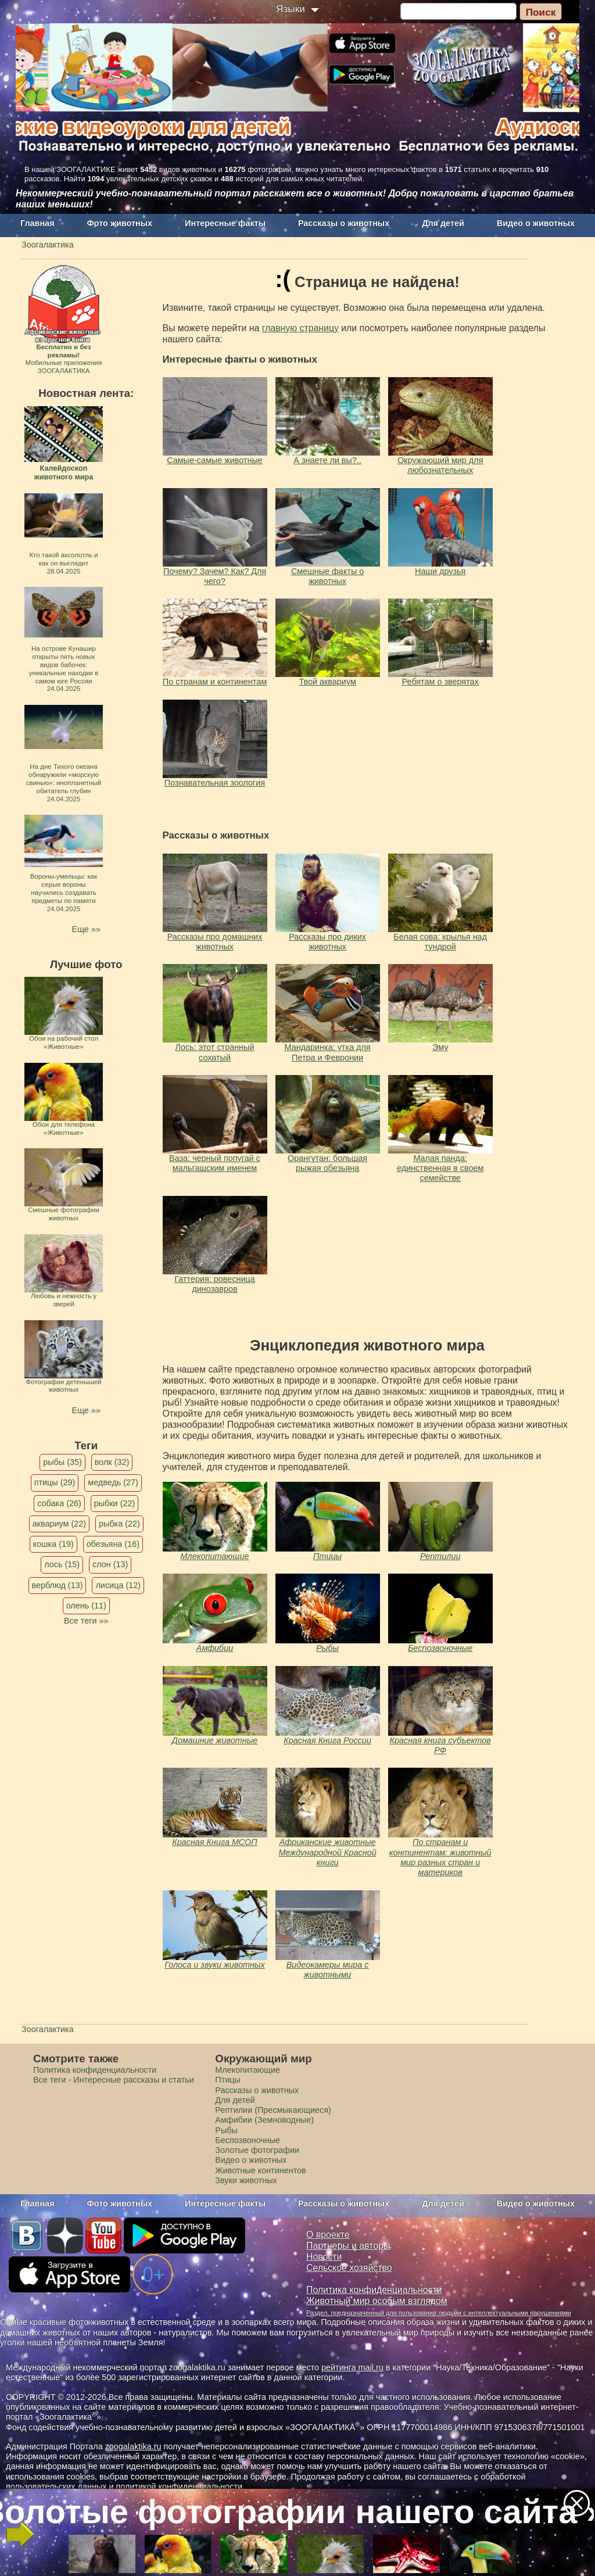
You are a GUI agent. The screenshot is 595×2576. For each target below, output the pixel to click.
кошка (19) (53, 1544)
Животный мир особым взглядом (376, 2301)
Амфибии (214, 1648)
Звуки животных (246, 2180)
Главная (37, 223)
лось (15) (62, 1564)
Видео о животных (536, 223)
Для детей (443, 223)
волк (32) (112, 1462)
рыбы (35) (62, 1462)
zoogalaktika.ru (133, 2446)
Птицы (327, 1556)
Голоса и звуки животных (214, 1964)
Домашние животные (214, 1740)
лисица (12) (118, 1585)
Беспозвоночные (440, 1648)
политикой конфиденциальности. (180, 2486)
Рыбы (327, 1648)
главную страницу (300, 328)
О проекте (328, 2235)
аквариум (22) (59, 1523)
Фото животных (120, 223)
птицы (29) (55, 1482)
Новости (324, 2257)
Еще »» (86, 929)
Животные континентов (260, 2170)
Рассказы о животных (343, 223)
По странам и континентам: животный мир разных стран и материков (440, 1857)
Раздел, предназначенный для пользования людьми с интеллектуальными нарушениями (438, 2312)
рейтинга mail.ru (352, 2367)
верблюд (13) (57, 1585)
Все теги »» (86, 1620)
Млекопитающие (215, 1556)
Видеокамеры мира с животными (327, 1969)
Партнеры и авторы (348, 2246)
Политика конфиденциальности (94, 2070)
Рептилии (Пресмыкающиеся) (273, 2110)
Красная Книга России (327, 1740)
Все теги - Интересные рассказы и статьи (113, 2079)
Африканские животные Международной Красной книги (328, 1852)
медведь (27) (113, 1482)
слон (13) (110, 1564)
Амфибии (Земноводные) (264, 2119)
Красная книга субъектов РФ (440, 1745)
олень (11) (86, 1605)
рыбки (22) (114, 1503)
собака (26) (59, 1503)
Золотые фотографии (257, 2150)
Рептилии (440, 1556)
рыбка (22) (119, 1523)
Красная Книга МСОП (214, 1842)
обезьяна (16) (113, 1544)
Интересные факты (225, 223)
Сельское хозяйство (349, 2268)
